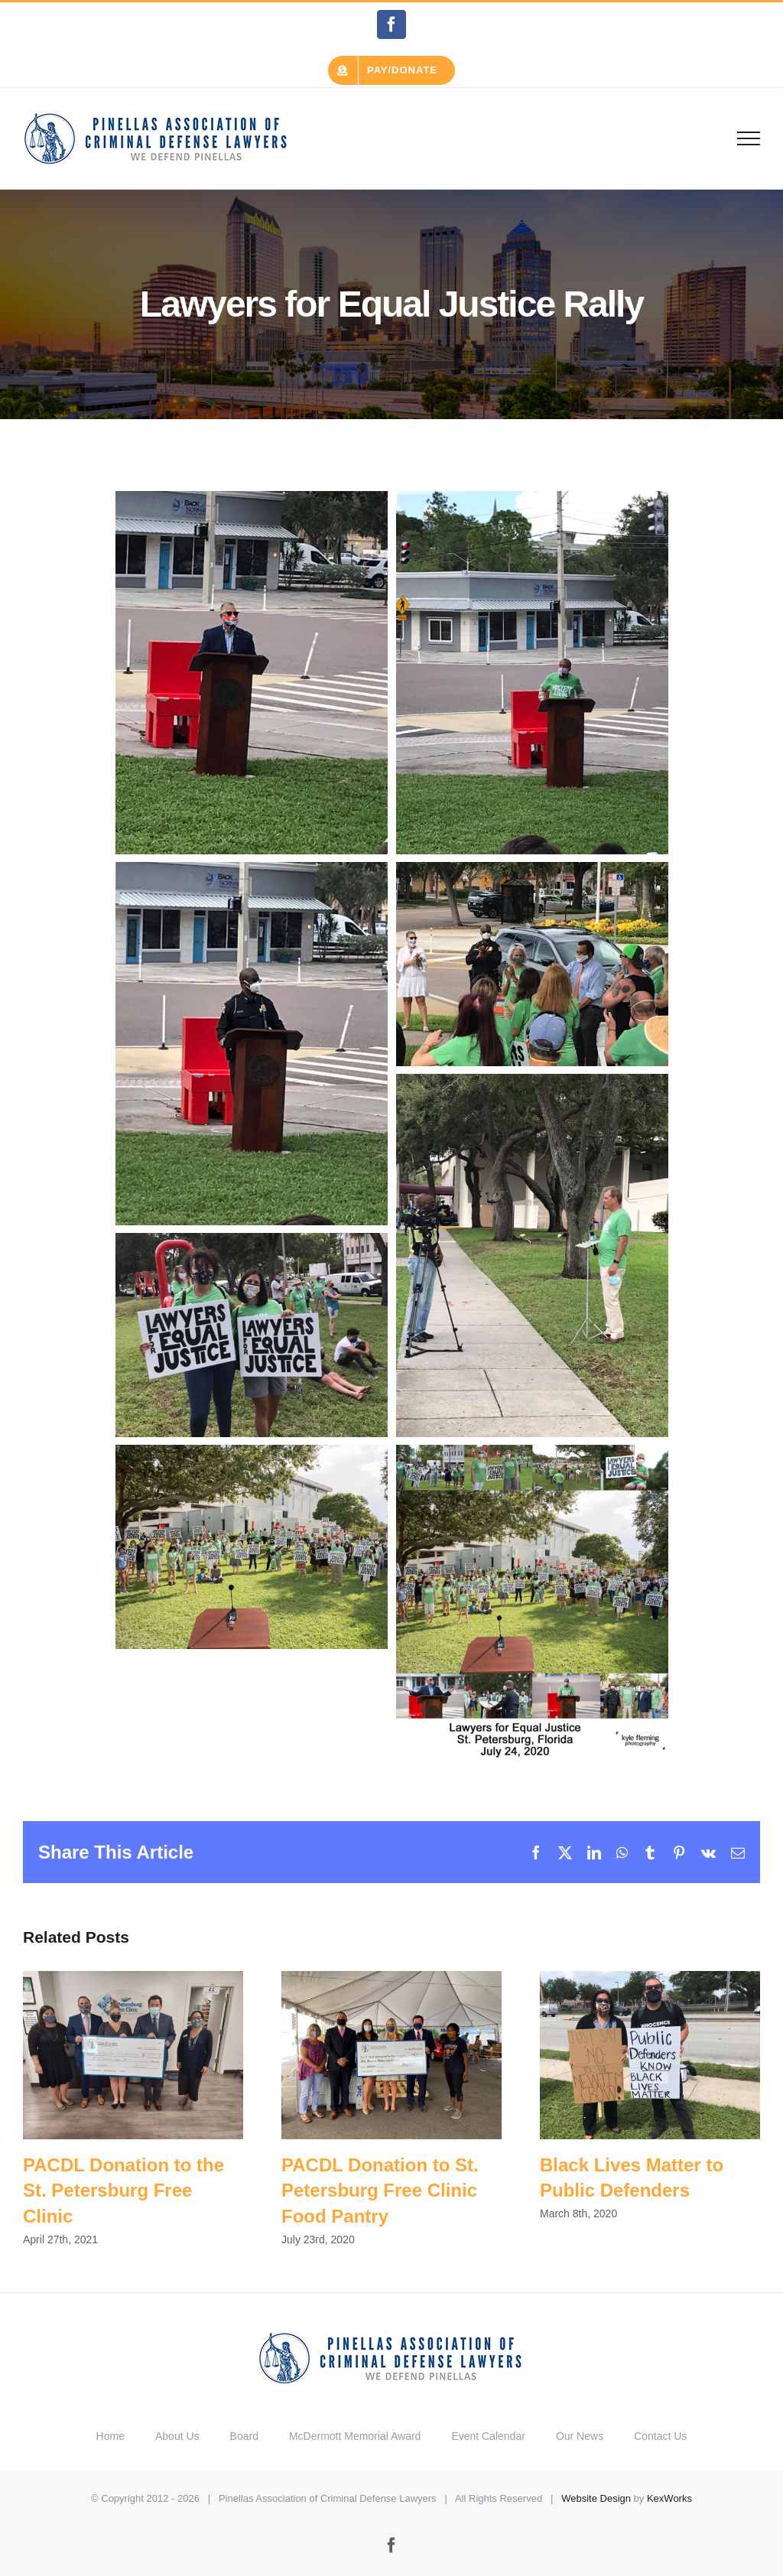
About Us (177, 2436)
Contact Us (660, 2436)
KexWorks (669, 2498)
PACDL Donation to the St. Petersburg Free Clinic (123, 2190)
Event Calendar (488, 2436)
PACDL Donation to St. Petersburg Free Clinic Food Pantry (380, 2190)
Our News (579, 2436)
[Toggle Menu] (749, 138)
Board (244, 2436)
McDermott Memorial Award (355, 2436)
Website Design (596, 2498)
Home (110, 2436)
